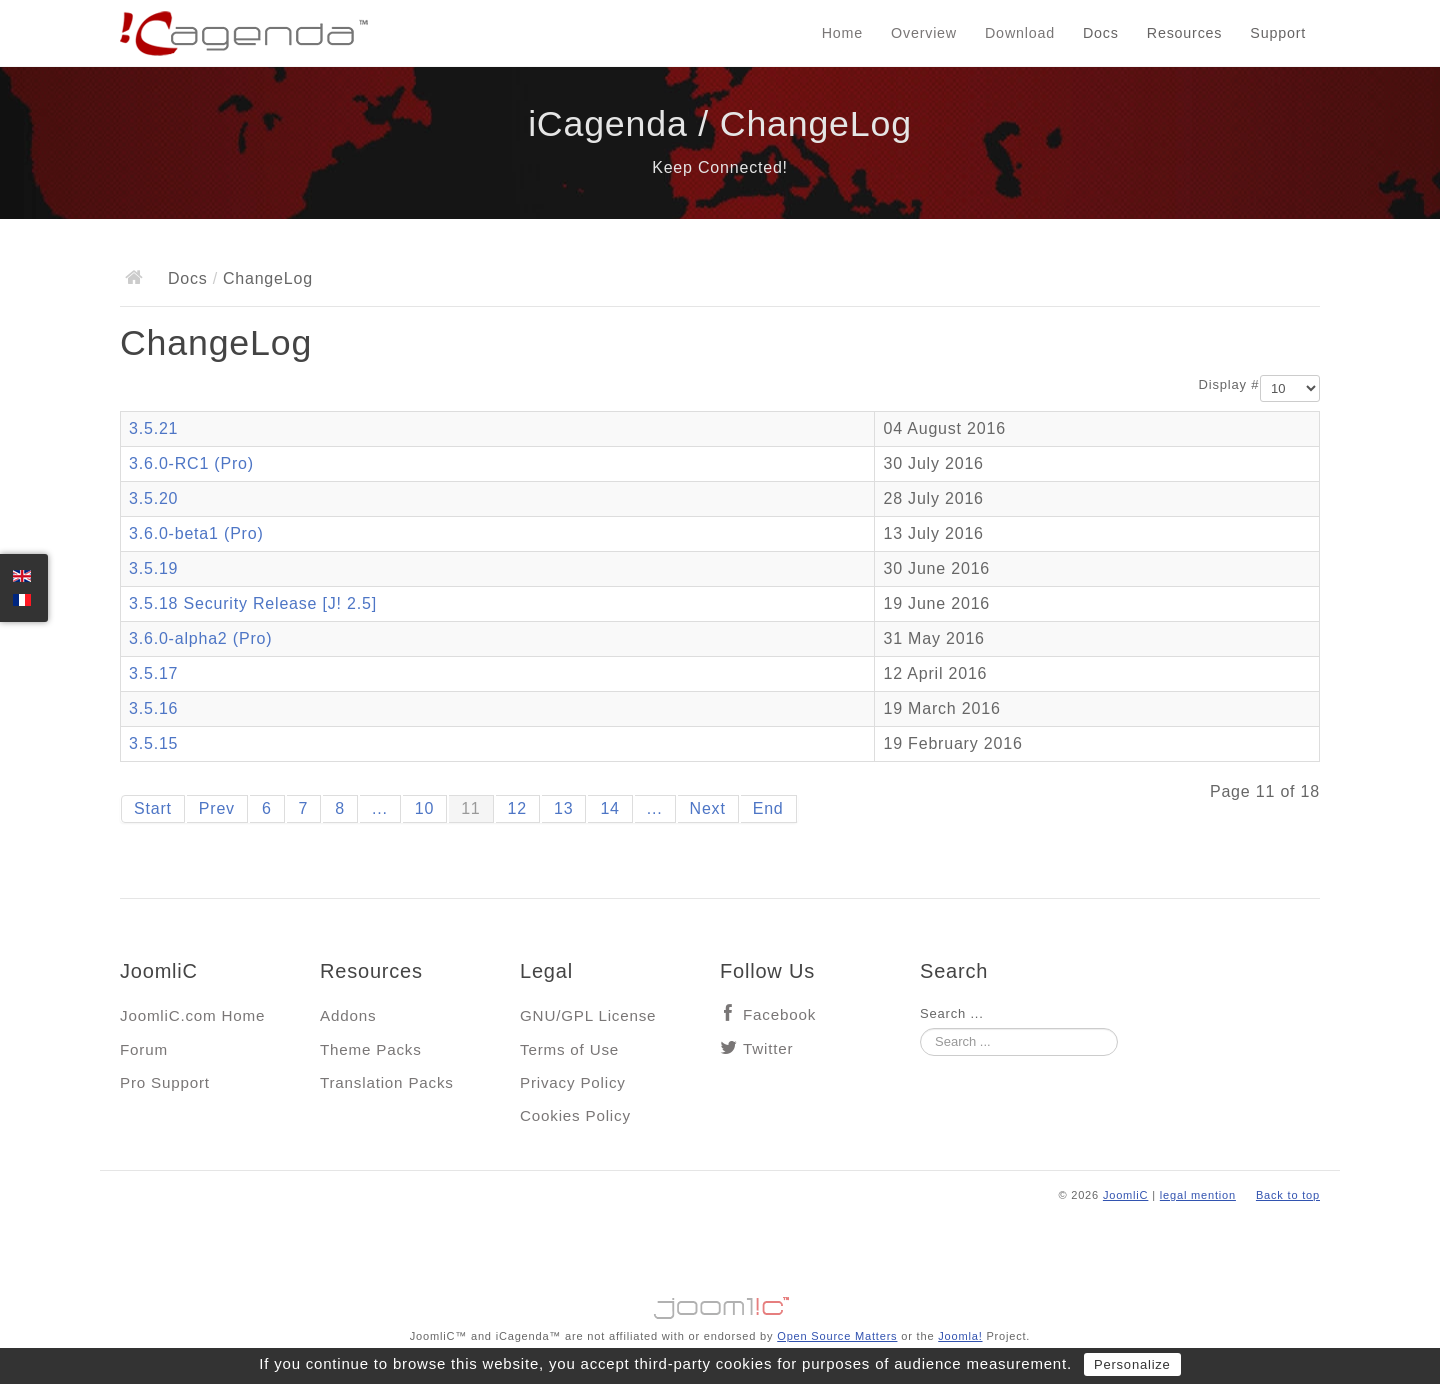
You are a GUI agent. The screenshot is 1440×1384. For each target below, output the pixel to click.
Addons (348, 1015)
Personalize (1132, 1364)
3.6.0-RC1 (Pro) (191, 463)
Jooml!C (720, 1303)
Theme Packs (371, 1049)
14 (609, 808)
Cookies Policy (575, 1115)
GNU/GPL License (588, 1015)
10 (424, 808)
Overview (924, 33)
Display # (1229, 384)
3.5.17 (153, 673)
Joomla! (960, 1336)
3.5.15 (153, 743)
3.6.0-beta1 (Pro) (196, 533)
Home (842, 33)
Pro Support (165, 1082)
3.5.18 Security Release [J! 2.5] (253, 603)
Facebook (779, 1014)
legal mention (1198, 1195)
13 (563, 808)
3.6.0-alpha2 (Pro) (200, 638)
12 (517, 808)
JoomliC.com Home (192, 1015)
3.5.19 (153, 568)
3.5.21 (153, 428)
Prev (217, 808)
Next (708, 808)
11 (470, 808)
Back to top (1288, 1195)
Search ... (952, 1013)
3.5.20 (153, 498)
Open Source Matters (837, 1336)
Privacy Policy (573, 1082)
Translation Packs (387, 1082)
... (380, 808)
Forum (144, 1049)
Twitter (768, 1048)
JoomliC (1126, 1195)
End (768, 808)
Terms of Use (569, 1049)
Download (1020, 33)
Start (153, 808)
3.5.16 (153, 708)
